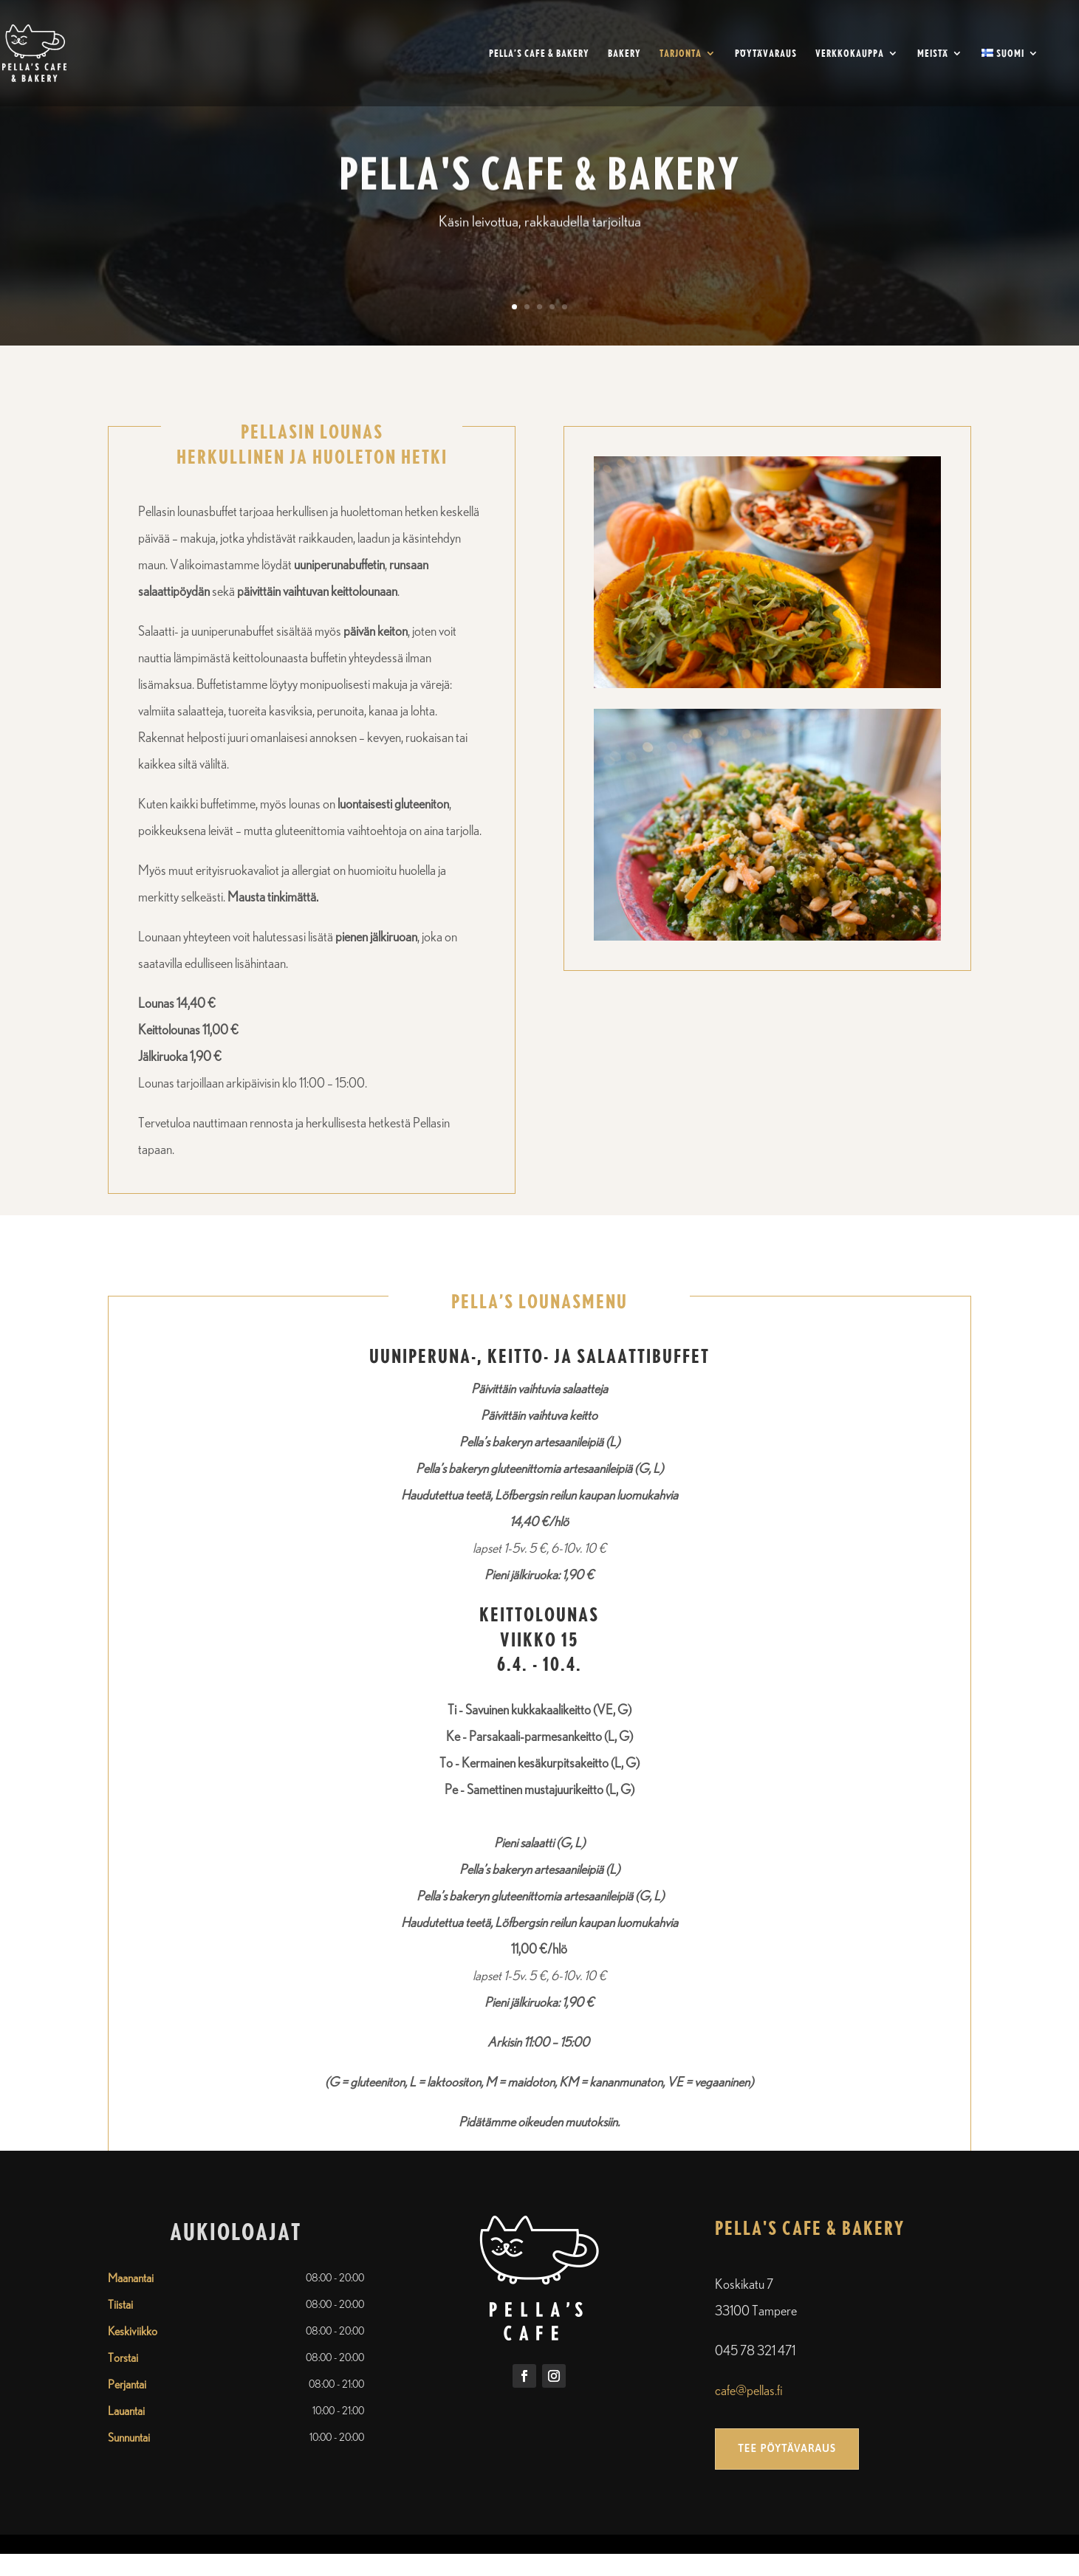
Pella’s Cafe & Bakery (539, 53)
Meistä (932, 53)
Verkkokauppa (849, 53)
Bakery (624, 53)
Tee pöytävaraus (787, 2448)
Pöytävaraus (766, 53)
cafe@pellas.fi (749, 2391)
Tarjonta (681, 53)
